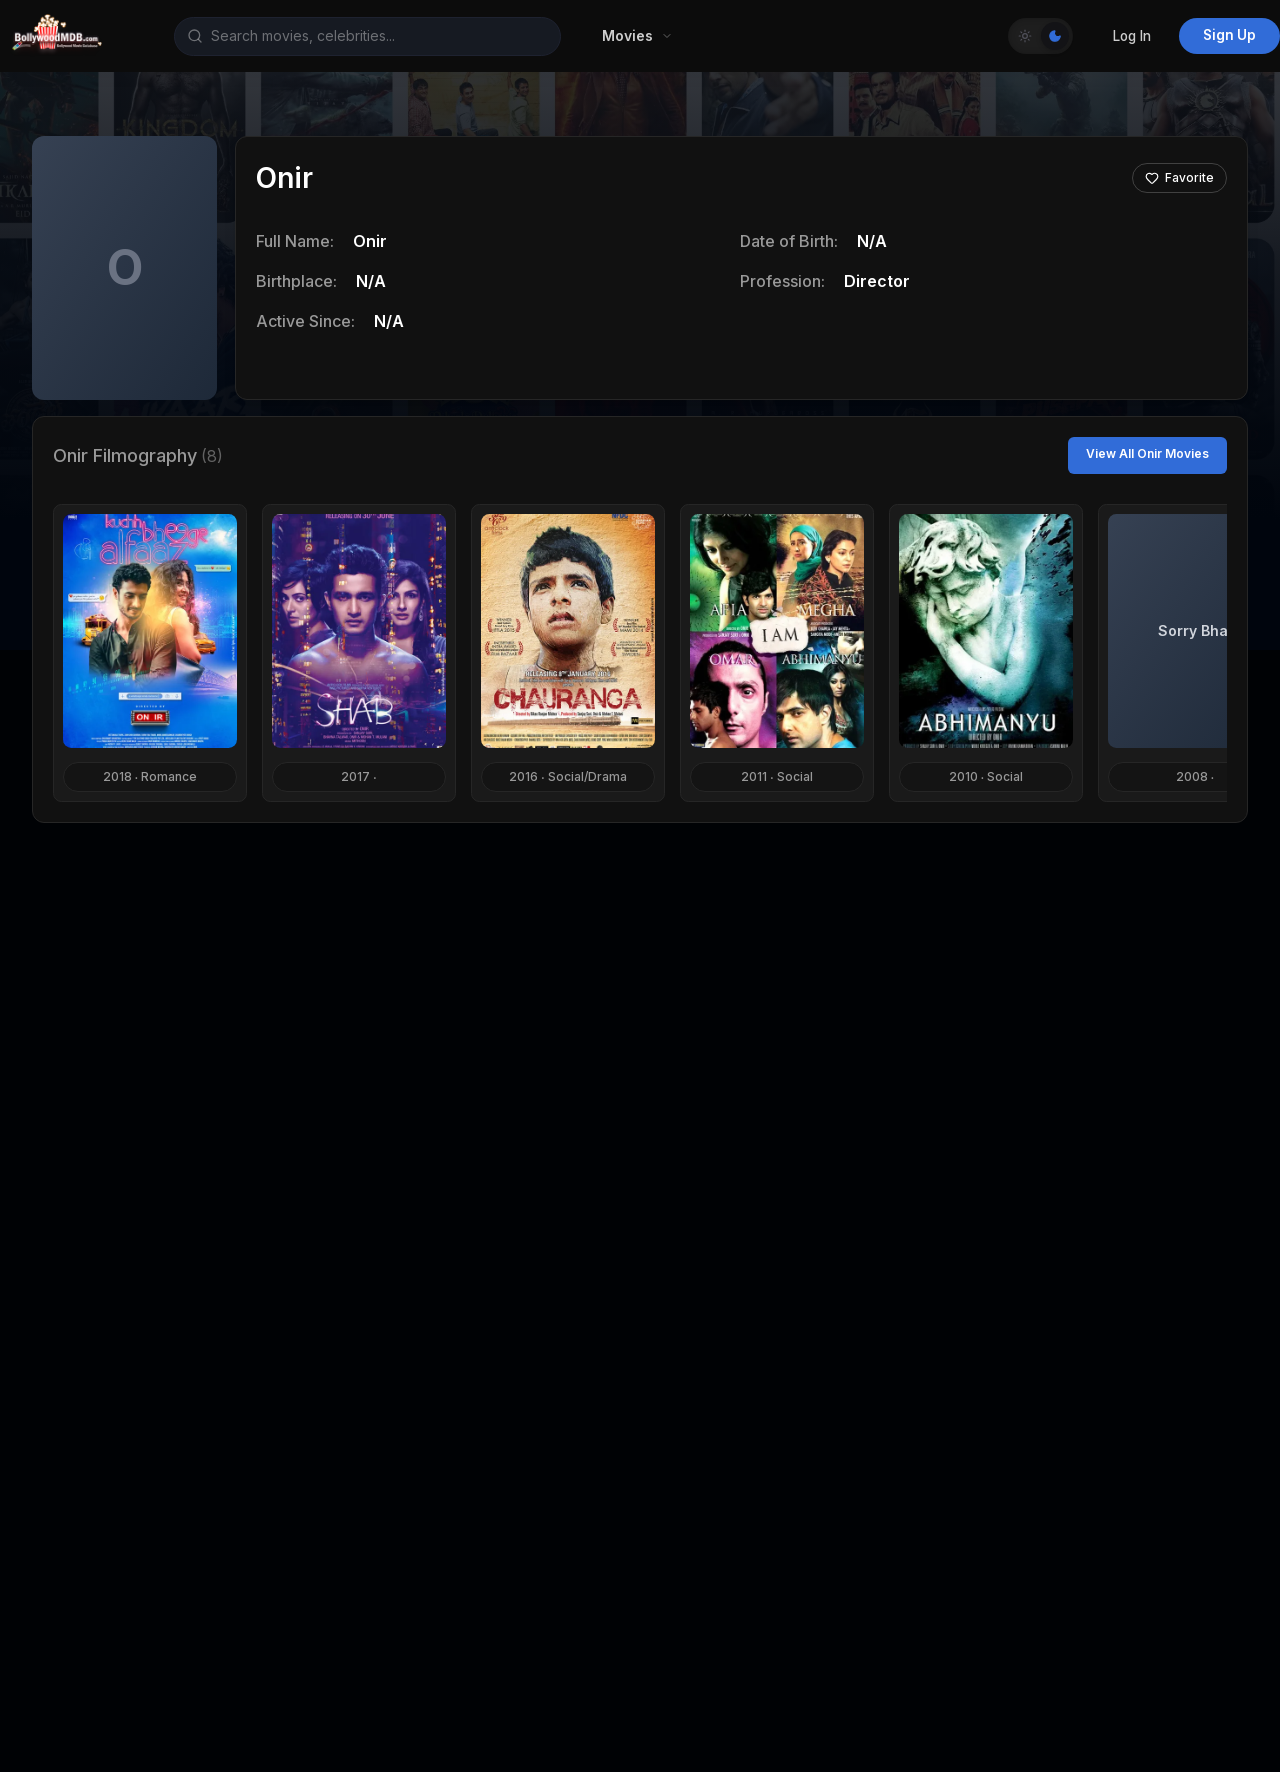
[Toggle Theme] (1040, 36)
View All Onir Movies (1147, 453)
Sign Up (1229, 35)
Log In (1132, 36)
